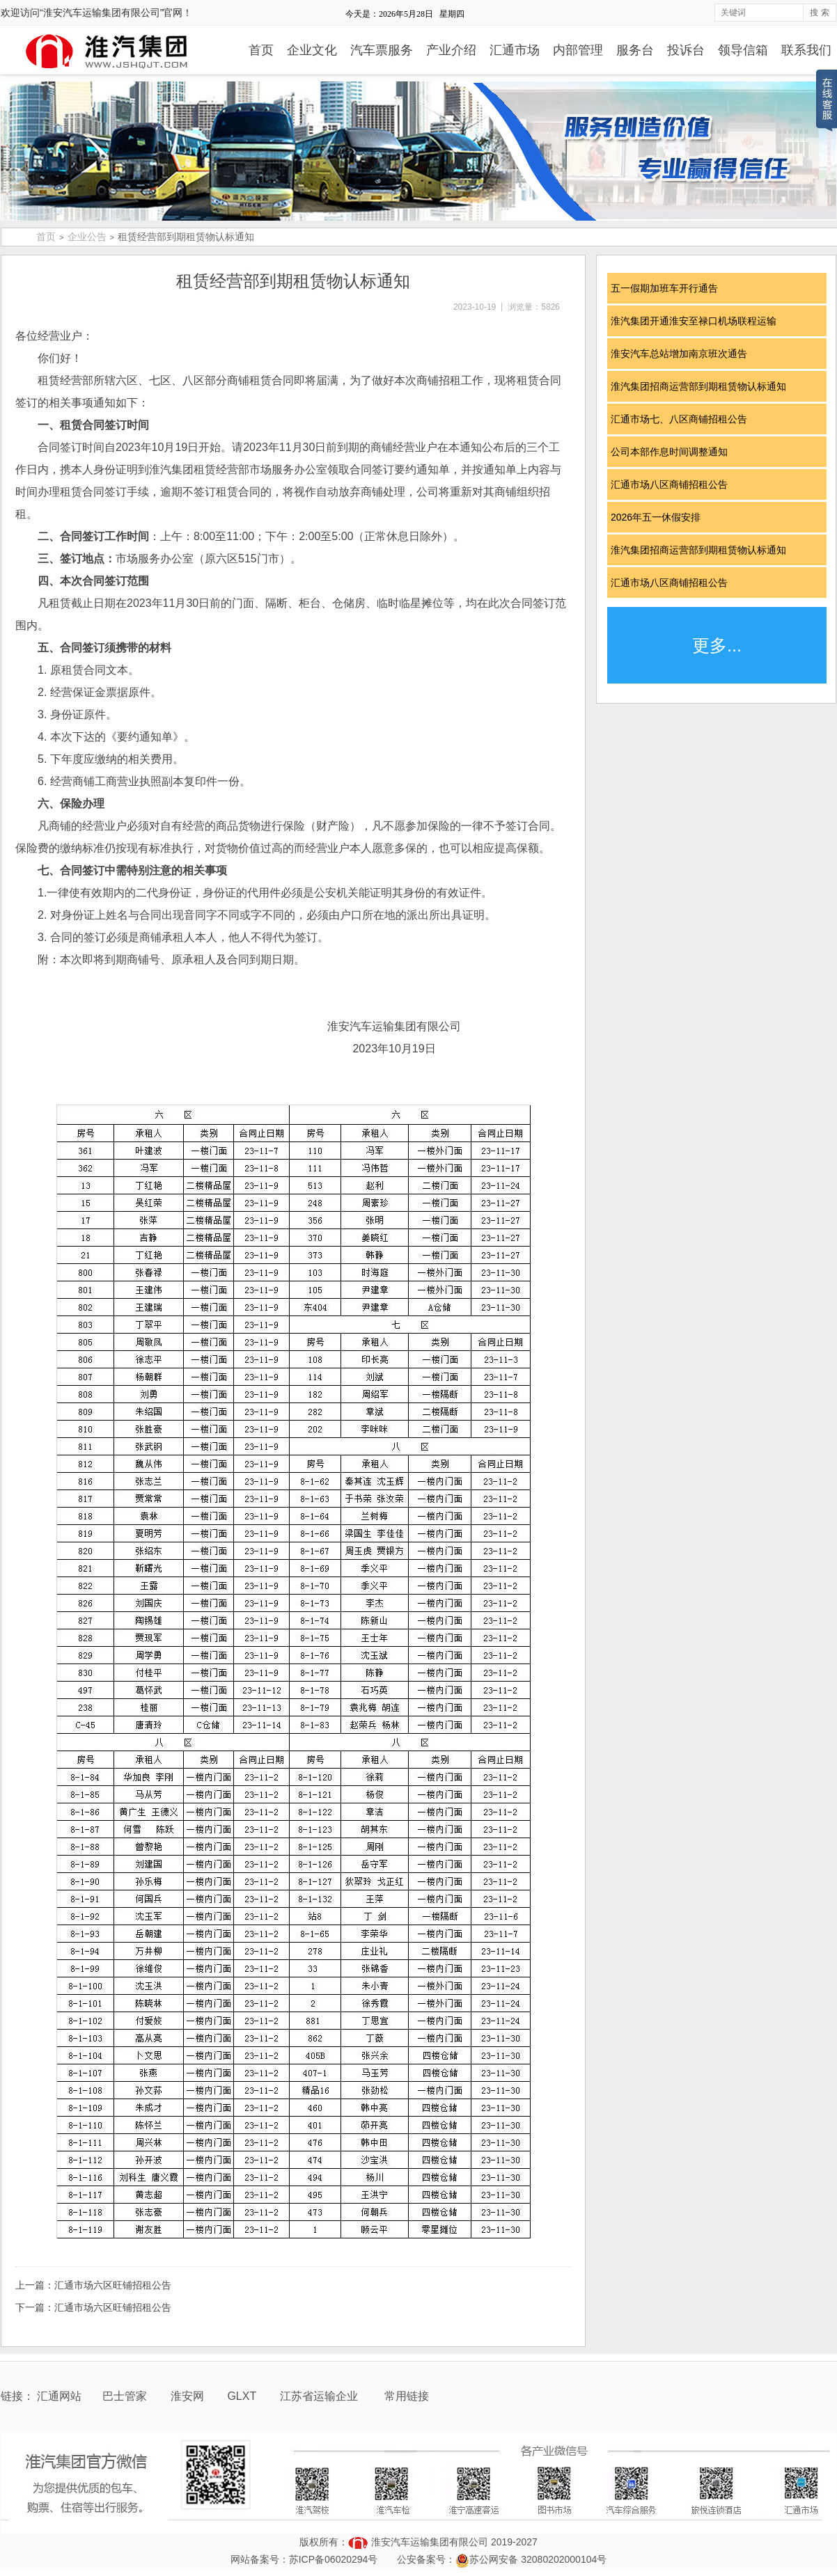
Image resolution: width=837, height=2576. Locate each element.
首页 (261, 50)
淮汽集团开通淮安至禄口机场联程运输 (698, 320)
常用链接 (406, 2396)
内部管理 (578, 50)
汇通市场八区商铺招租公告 (674, 484)
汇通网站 (59, 2396)
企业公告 (87, 236)
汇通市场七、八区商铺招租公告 (684, 419)
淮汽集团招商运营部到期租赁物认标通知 (703, 386)
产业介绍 (451, 50)
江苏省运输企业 (319, 2396)
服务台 (635, 50)
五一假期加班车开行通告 (669, 288)
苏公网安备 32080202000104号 (538, 2559)
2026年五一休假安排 (660, 517)
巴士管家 (124, 2396)
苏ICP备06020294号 (333, 2559)
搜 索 (819, 12)
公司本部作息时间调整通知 (674, 451)
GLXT (243, 2396)
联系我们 (806, 50)
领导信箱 (743, 50)
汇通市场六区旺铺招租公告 (112, 2285)
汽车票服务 (381, 50)
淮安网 (189, 2396)
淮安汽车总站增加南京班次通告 (684, 353)
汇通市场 (515, 50)
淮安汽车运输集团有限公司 (429, 2541)
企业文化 (312, 50)
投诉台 (686, 50)
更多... (717, 645)
